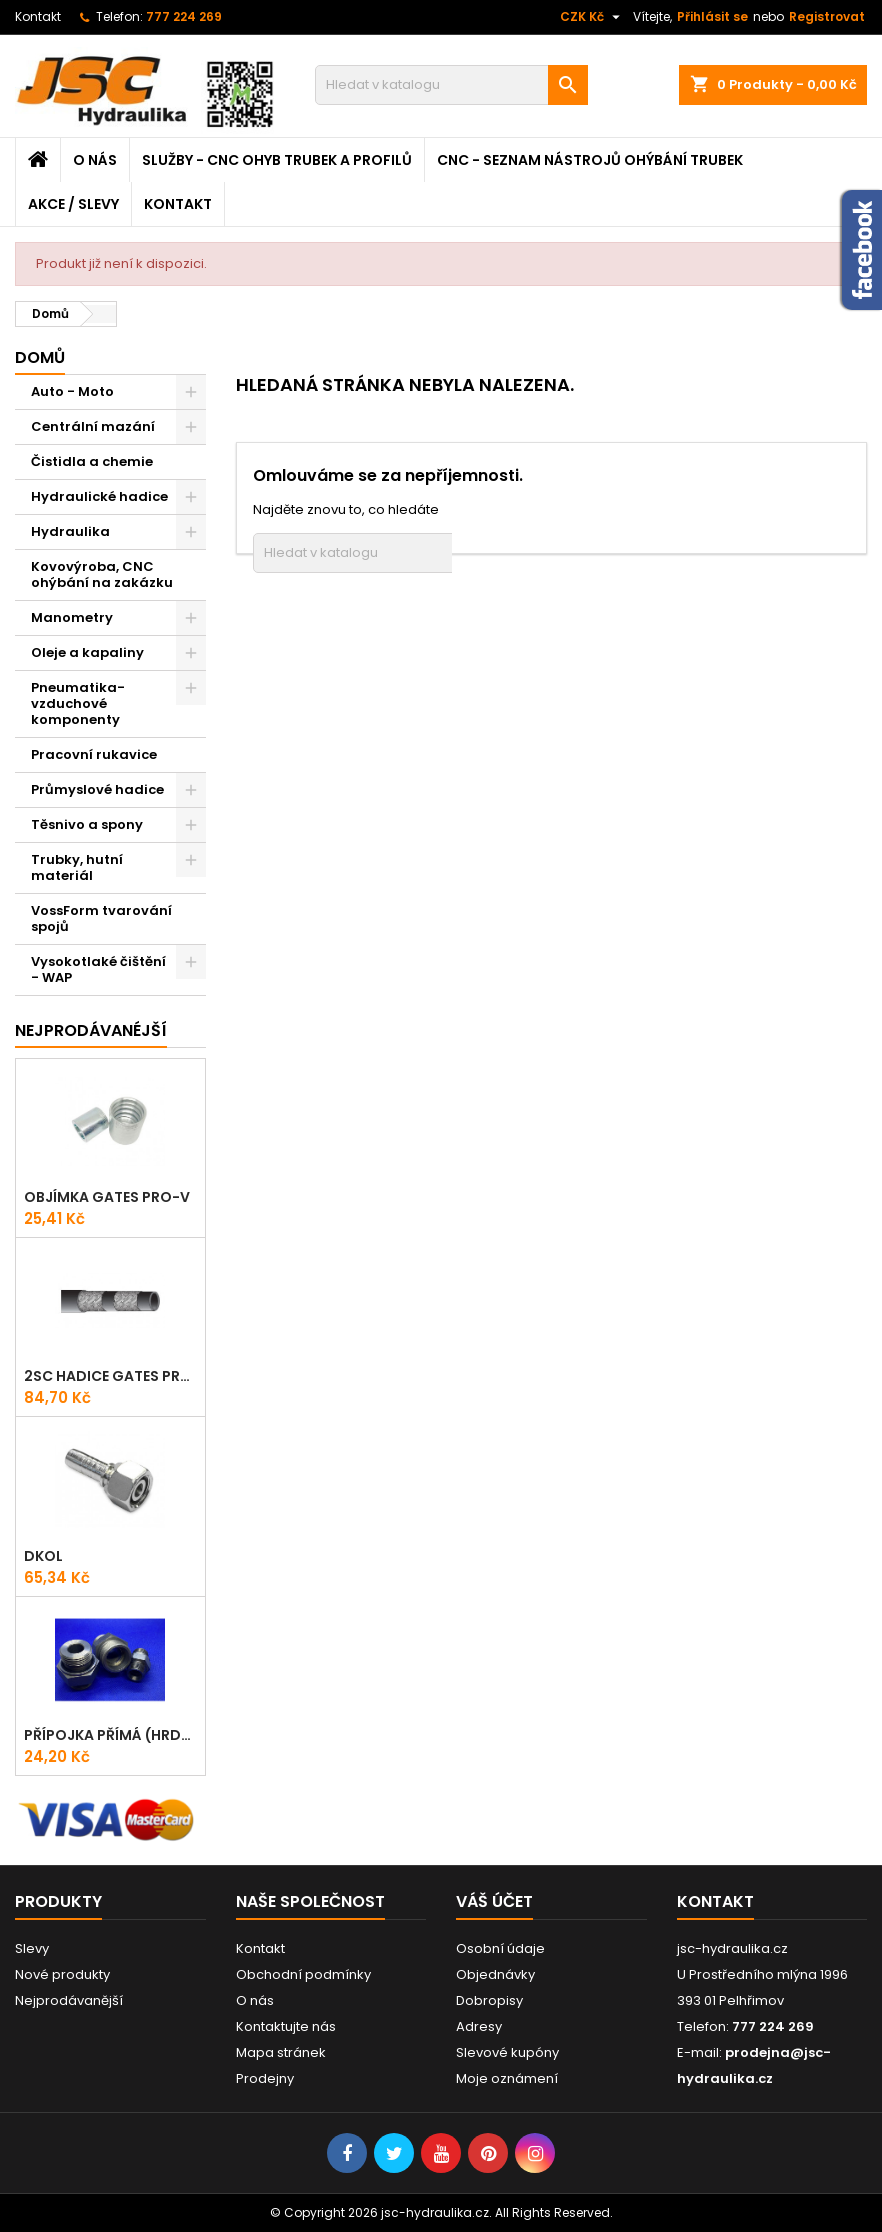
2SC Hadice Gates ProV (110, 1376)
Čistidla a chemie (92, 461)
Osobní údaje (500, 1948)
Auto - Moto (72, 391)
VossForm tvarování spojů (101, 918)
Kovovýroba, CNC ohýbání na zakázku (102, 574)
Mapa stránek (281, 2052)
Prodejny (265, 2078)
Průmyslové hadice (97, 789)
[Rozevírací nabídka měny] (592, 17)
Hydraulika (70, 531)
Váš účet (494, 1901)
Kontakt (38, 16)
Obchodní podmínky (303, 1974)
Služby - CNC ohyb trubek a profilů (277, 160)
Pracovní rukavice (94, 754)
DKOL (43, 1556)
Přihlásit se (712, 16)
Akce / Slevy (73, 204)
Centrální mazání (93, 426)
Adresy (479, 2026)
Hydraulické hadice (99, 496)
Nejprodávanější (69, 2000)
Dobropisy (489, 2000)
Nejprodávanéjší (91, 1030)
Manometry (72, 617)
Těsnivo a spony (87, 824)
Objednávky (495, 1974)
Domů (40, 357)
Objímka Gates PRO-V (107, 1197)
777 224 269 (184, 16)
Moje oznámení (507, 2078)
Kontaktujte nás (286, 2026)
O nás (95, 160)
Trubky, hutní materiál (77, 867)
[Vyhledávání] (451, 85)
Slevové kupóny (507, 2052)
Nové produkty (62, 1974)
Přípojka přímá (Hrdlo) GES (110, 1735)
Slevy (32, 1948)
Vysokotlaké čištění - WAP (98, 969)
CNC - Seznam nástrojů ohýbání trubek (590, 160)
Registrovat (827, 16)
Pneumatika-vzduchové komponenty (78, 703)
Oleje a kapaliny (87, 652)
